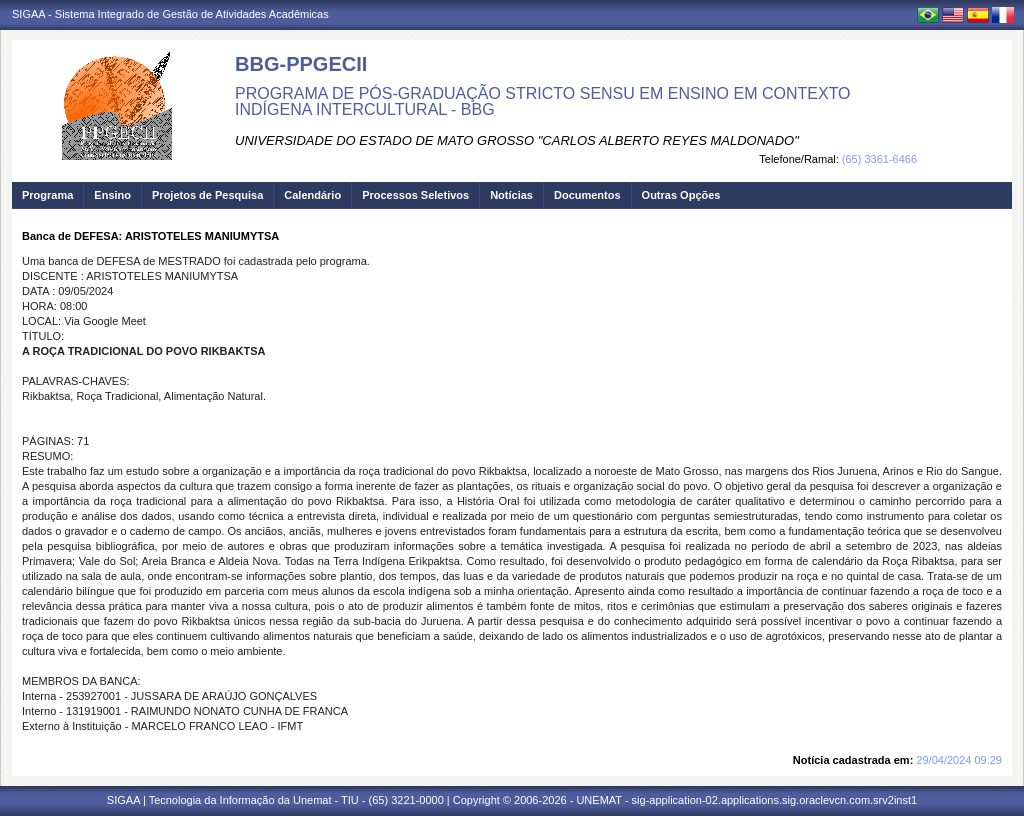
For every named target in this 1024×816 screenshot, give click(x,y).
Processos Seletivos (415, 195)
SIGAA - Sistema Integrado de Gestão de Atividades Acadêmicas (170, 14)
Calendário (312, 195)
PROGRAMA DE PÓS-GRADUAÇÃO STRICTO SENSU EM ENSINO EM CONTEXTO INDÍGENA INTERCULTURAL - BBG (543, 101)
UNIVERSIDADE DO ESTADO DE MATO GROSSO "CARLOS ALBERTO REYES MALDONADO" (517, 140)
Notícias (511, 195)
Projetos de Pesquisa (207, 195)
